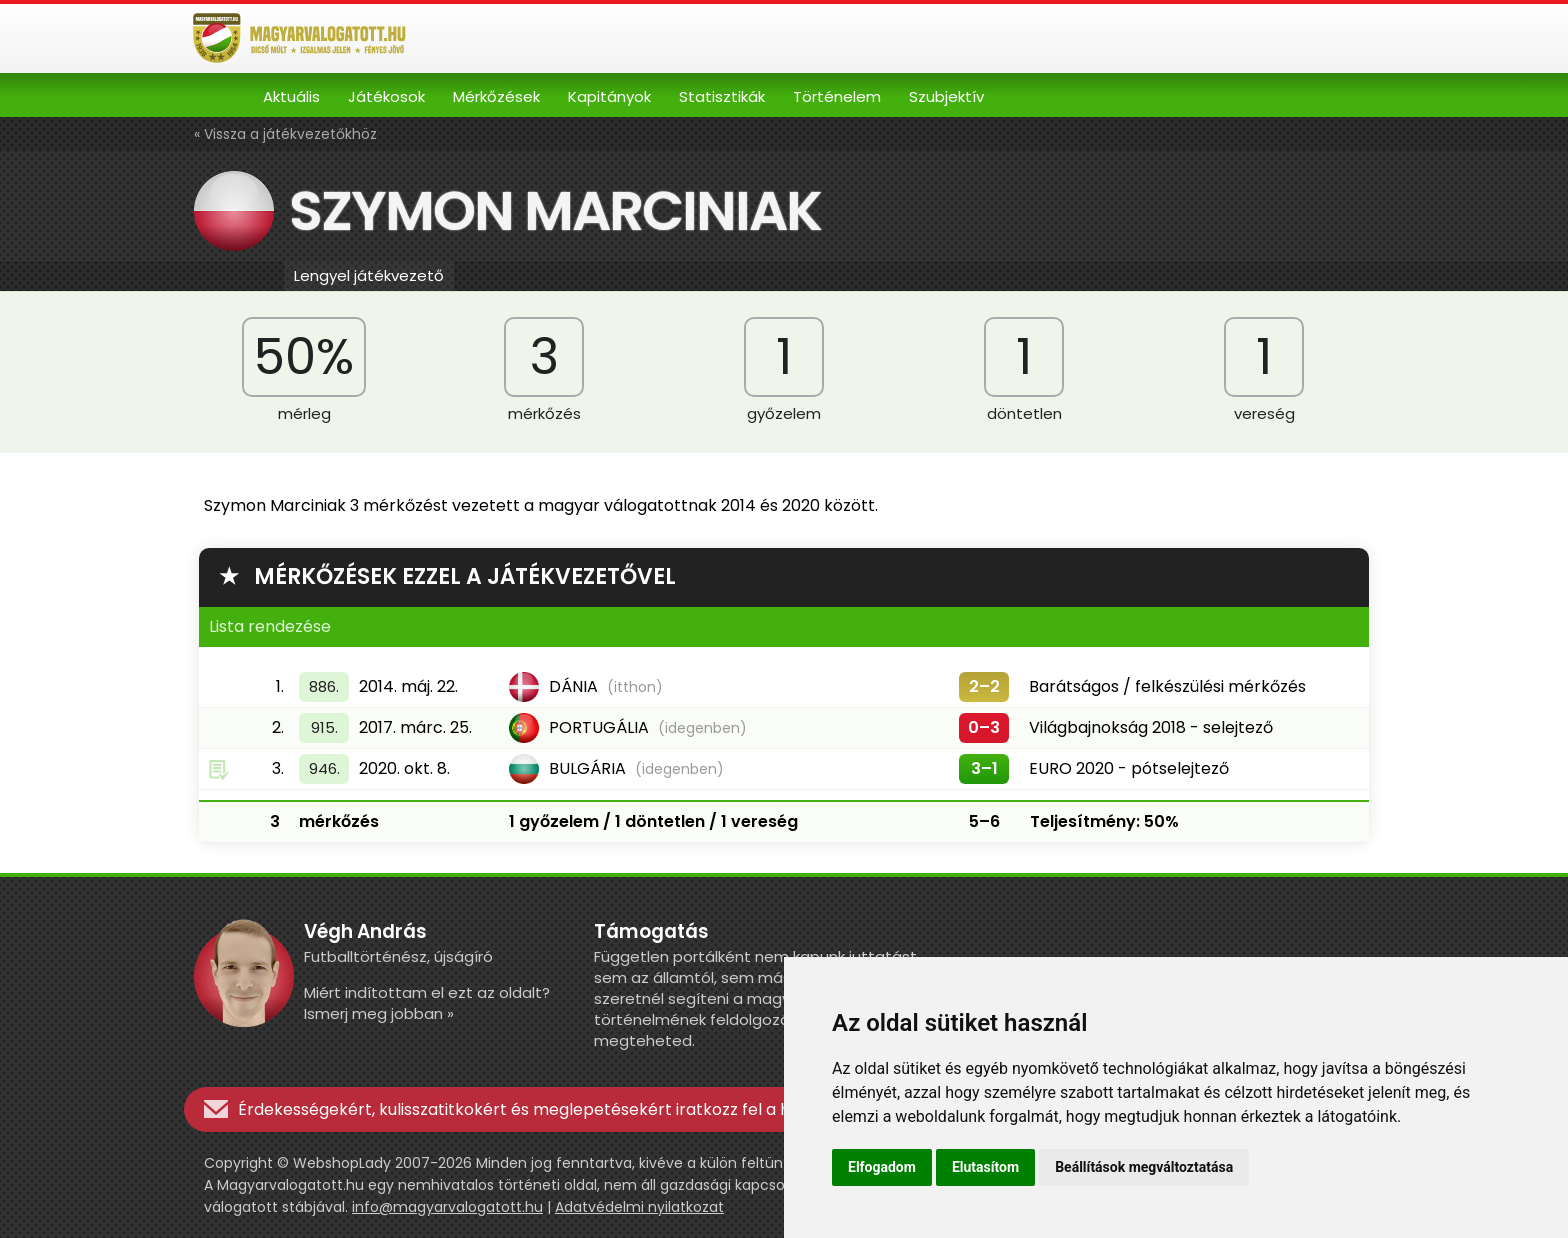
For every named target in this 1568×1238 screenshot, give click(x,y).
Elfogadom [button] (882, 1167)
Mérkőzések (496, 96)
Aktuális (291, 96)
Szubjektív (946, 96)
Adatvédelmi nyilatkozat (639, 1207)
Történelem (837, 96)
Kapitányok (609, 96)
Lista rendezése (270, 626)
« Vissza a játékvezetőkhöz (285, 134)
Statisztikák (722, 96)
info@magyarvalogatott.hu (447, 1207)
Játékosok (386, 96)
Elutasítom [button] (985, 1167)
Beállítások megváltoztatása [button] (1144, 1167)
